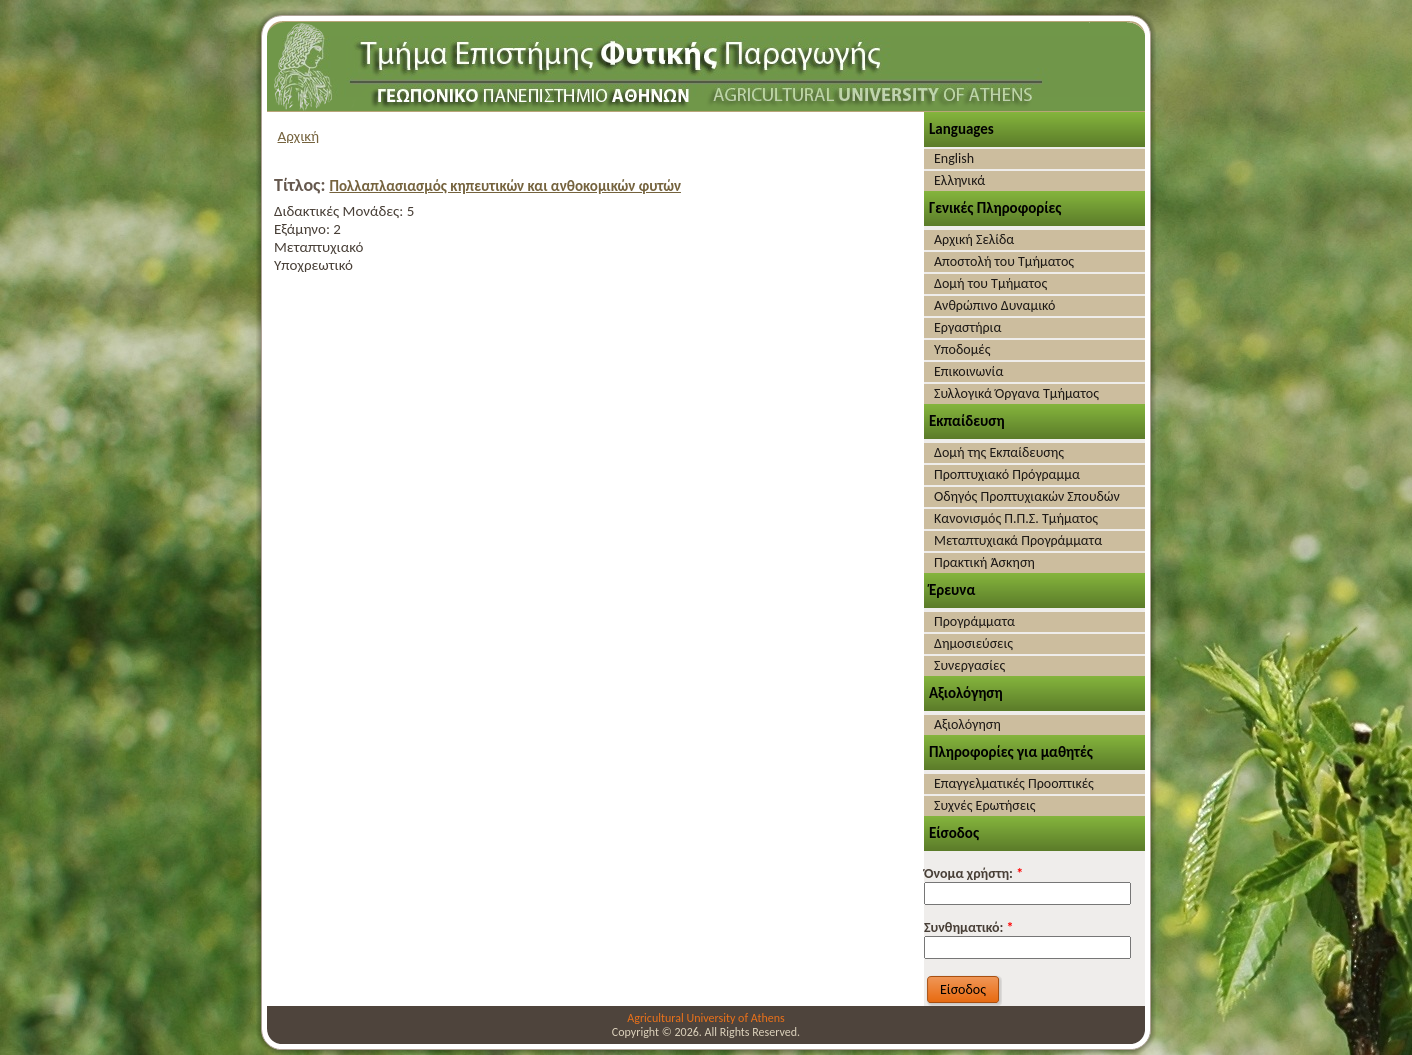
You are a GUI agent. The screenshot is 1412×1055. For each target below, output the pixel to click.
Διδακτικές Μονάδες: (340, 211)
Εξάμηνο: (303, 229)
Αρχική (299, 136)
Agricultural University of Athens (705, 1018)
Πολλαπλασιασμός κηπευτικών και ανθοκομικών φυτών (505, 186)
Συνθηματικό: (969, 927)
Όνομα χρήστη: (973, 873)
